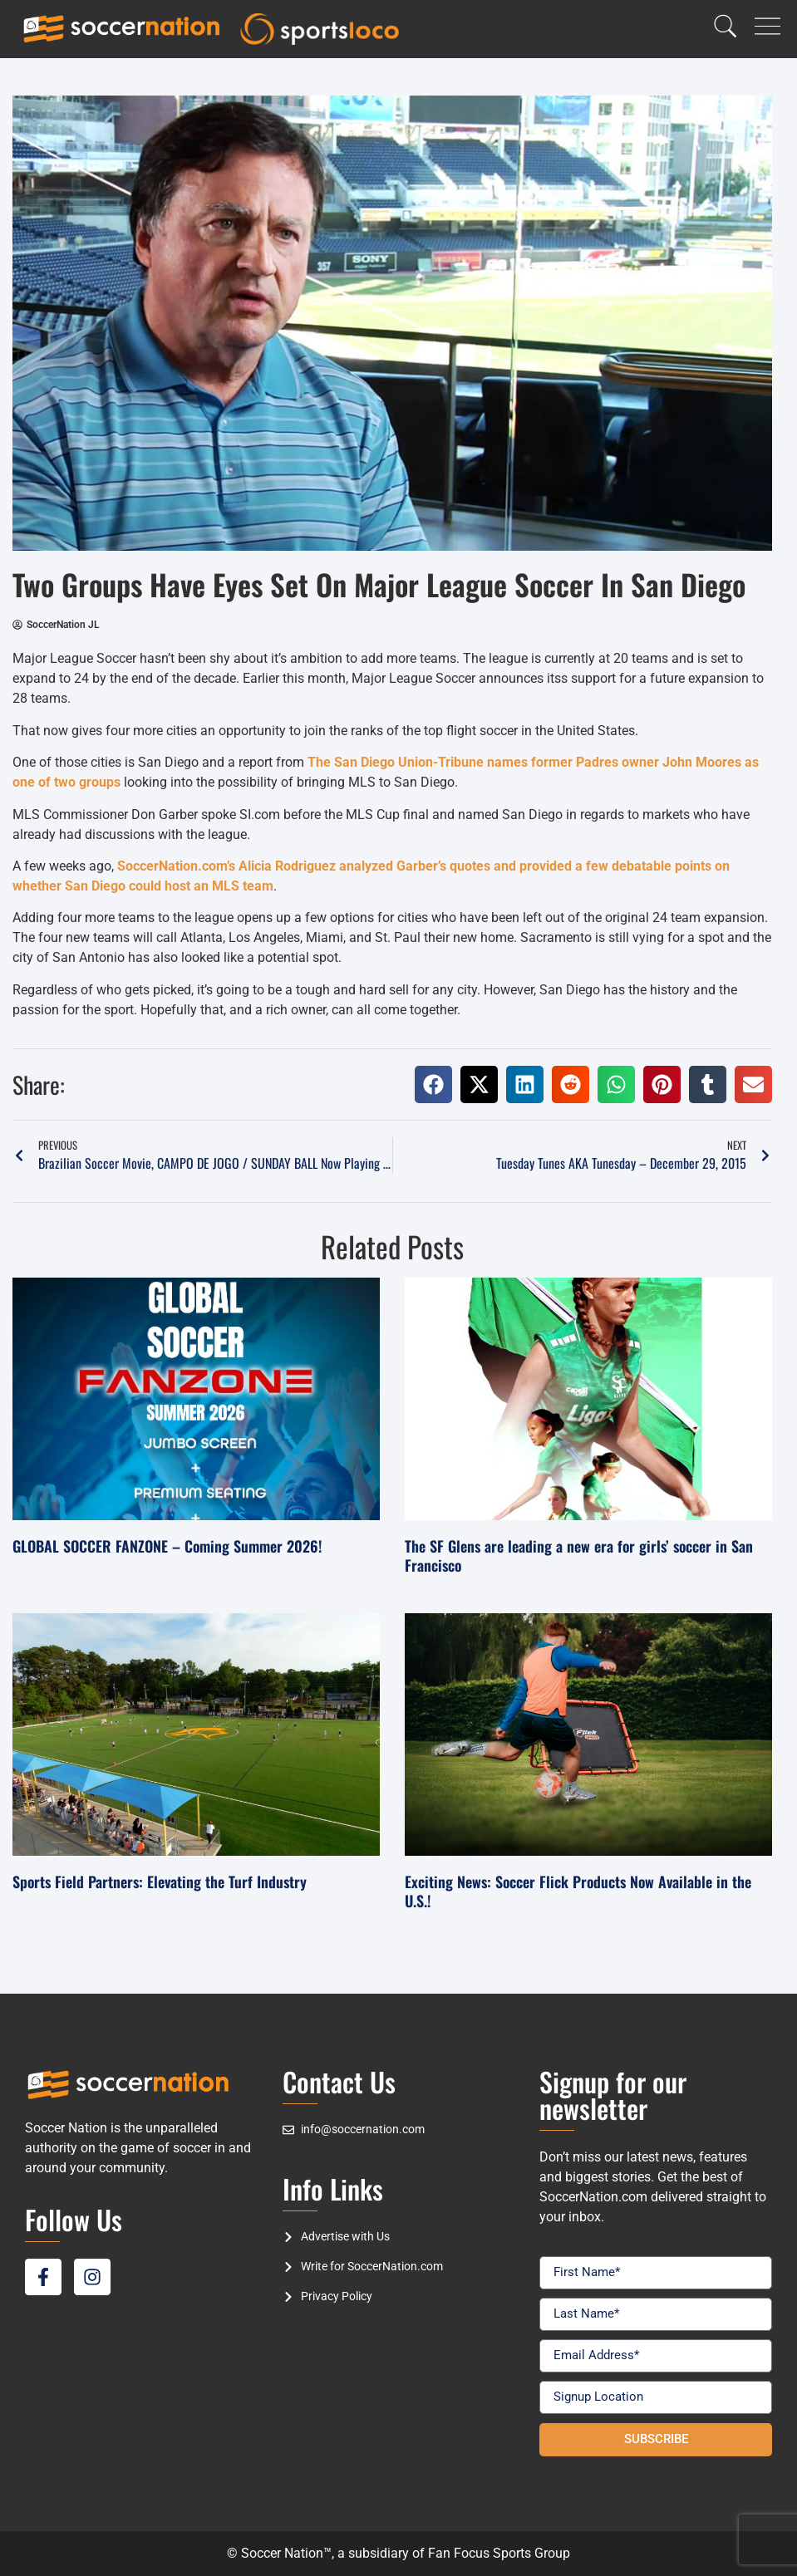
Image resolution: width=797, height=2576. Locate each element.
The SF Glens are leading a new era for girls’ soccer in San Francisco (579, 1555)
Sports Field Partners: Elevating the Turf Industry (159, 1881)
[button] (433, 1084)
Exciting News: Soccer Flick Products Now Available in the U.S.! (578, 1891)
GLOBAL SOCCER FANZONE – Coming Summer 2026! (167, 1546)
